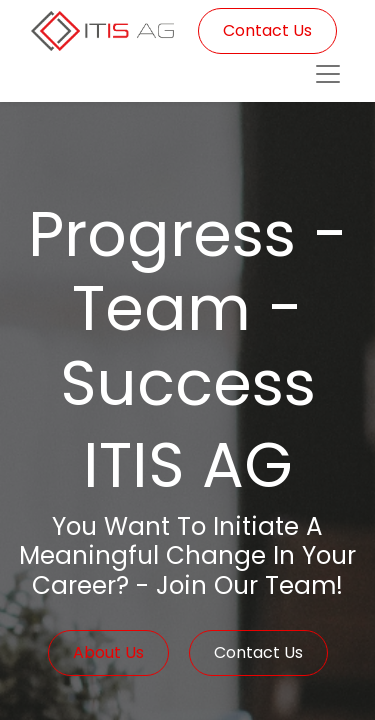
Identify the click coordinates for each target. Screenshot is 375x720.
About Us (108, 652)
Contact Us (267, 30)
